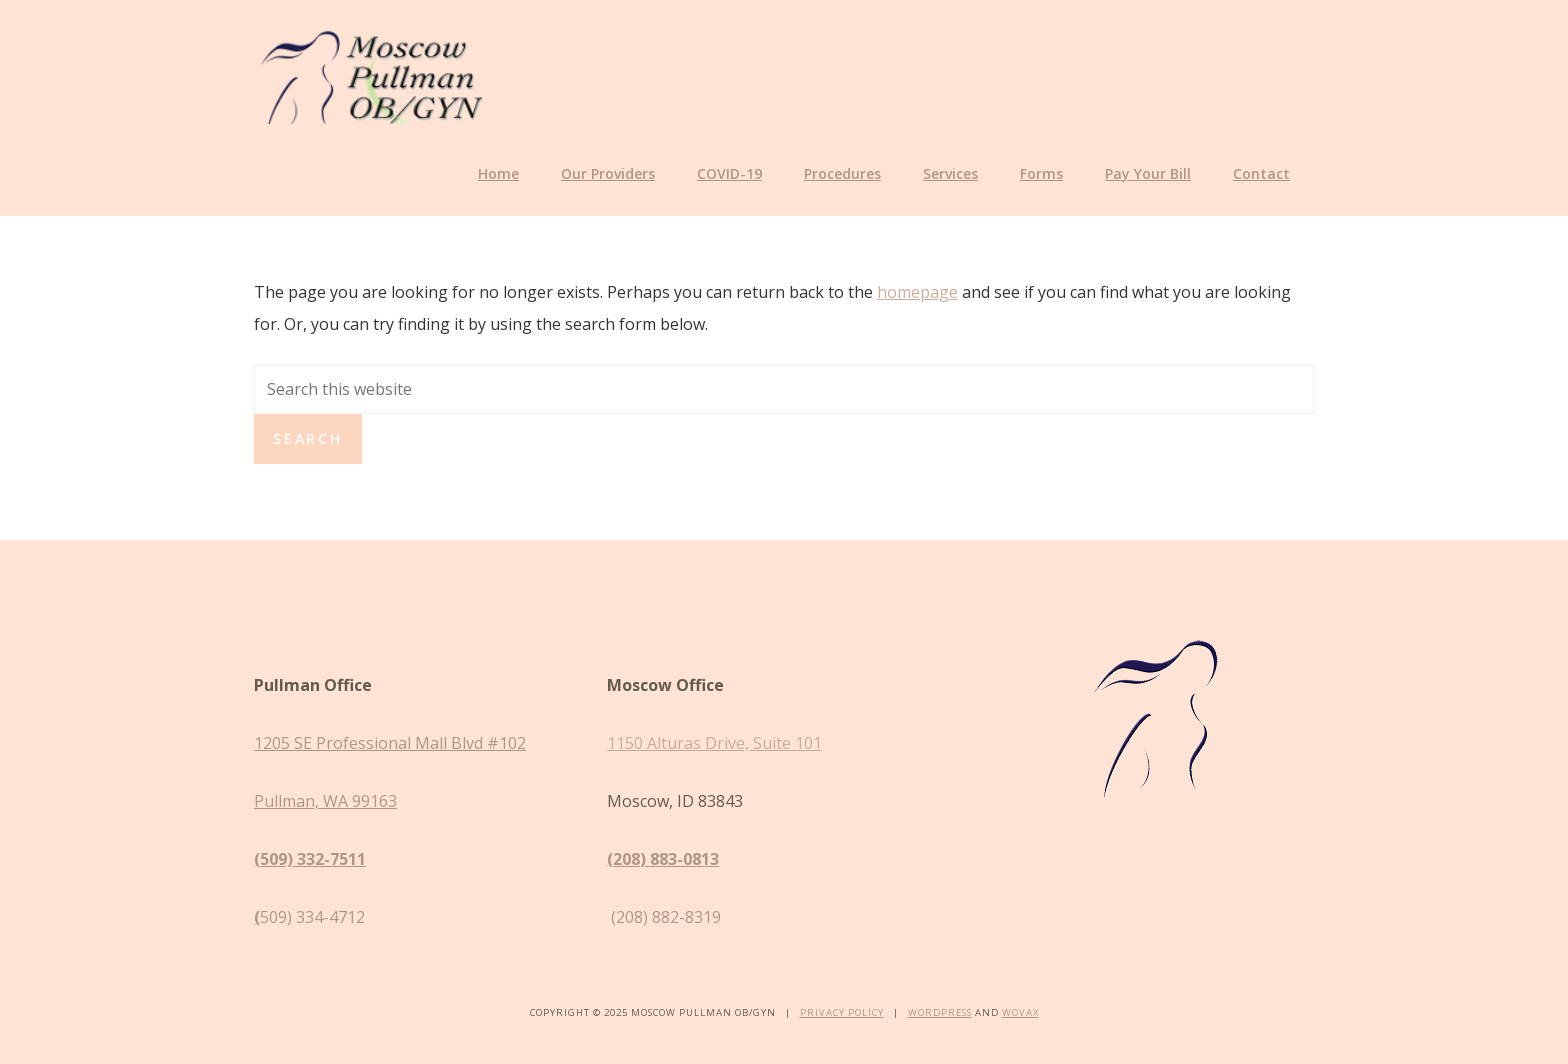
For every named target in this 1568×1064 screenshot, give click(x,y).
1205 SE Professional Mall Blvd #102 (390, 743)
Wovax (1020, 1012)
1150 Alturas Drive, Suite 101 (714, 743)
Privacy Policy (842, 1012)
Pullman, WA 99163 (325, 801)
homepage (917, 292)
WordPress (940, 1012)
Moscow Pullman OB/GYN (371, 74)
